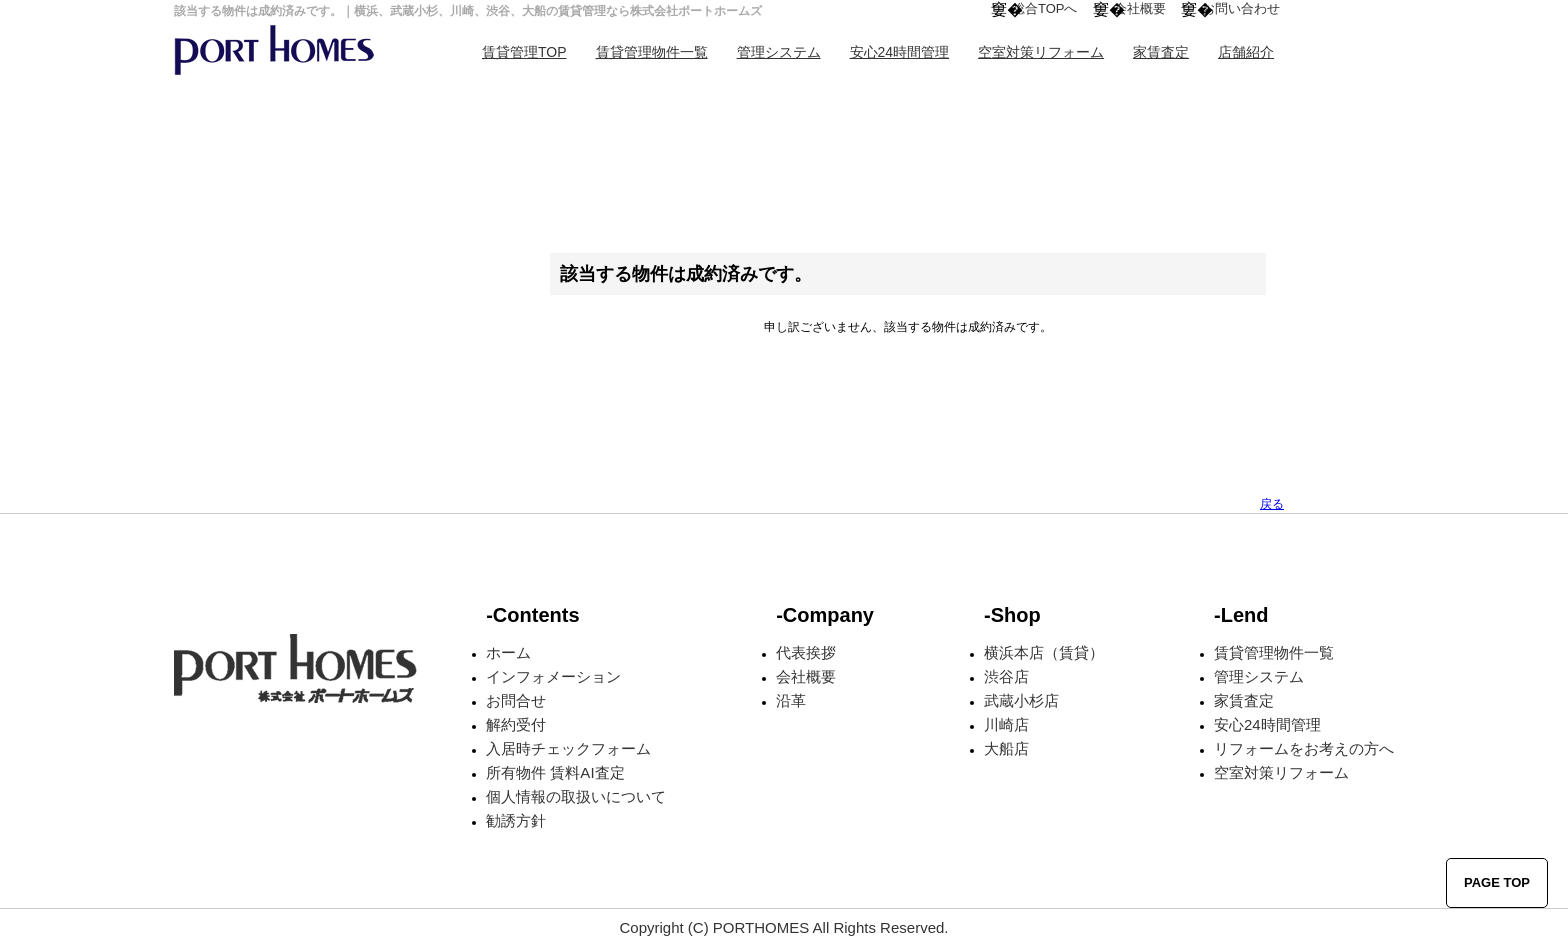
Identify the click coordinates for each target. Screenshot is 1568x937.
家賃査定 (1161, 52)
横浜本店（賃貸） (1044, 652)
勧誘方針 (516, 820)
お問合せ (516, 700)
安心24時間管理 (900, 52)
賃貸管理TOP (524, 52)
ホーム (508, 652)
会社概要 (1140, 8)
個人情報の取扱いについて (576, 796)
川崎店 (1006, 724)
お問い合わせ (1241, 8)
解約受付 (516, 724)
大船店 (1006, 748)
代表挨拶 (806, 652)
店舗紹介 (1246, 52)
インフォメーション (553, 676)
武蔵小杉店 (1021, 700)
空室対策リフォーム (1041, 52)
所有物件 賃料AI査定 (555, 772)
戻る (1272, 504)
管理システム (779, 52)
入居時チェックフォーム (568, 748)
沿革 (791, 700)
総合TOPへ (1045, 8)
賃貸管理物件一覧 (652, 52)
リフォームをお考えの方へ (1304, 748)
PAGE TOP (1497, 882)
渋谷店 (1006, 676)
